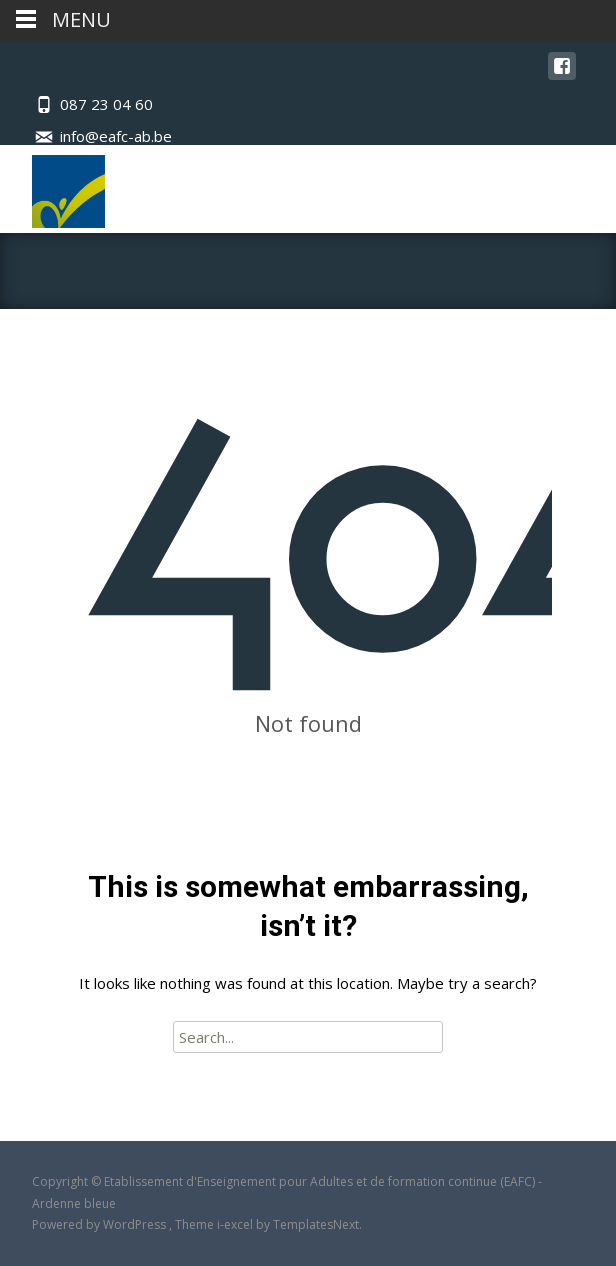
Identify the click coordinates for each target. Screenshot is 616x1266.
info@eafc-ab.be (116, 136)
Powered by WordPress (100, 1224)
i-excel (236, 1224)
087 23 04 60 (106, 104)
